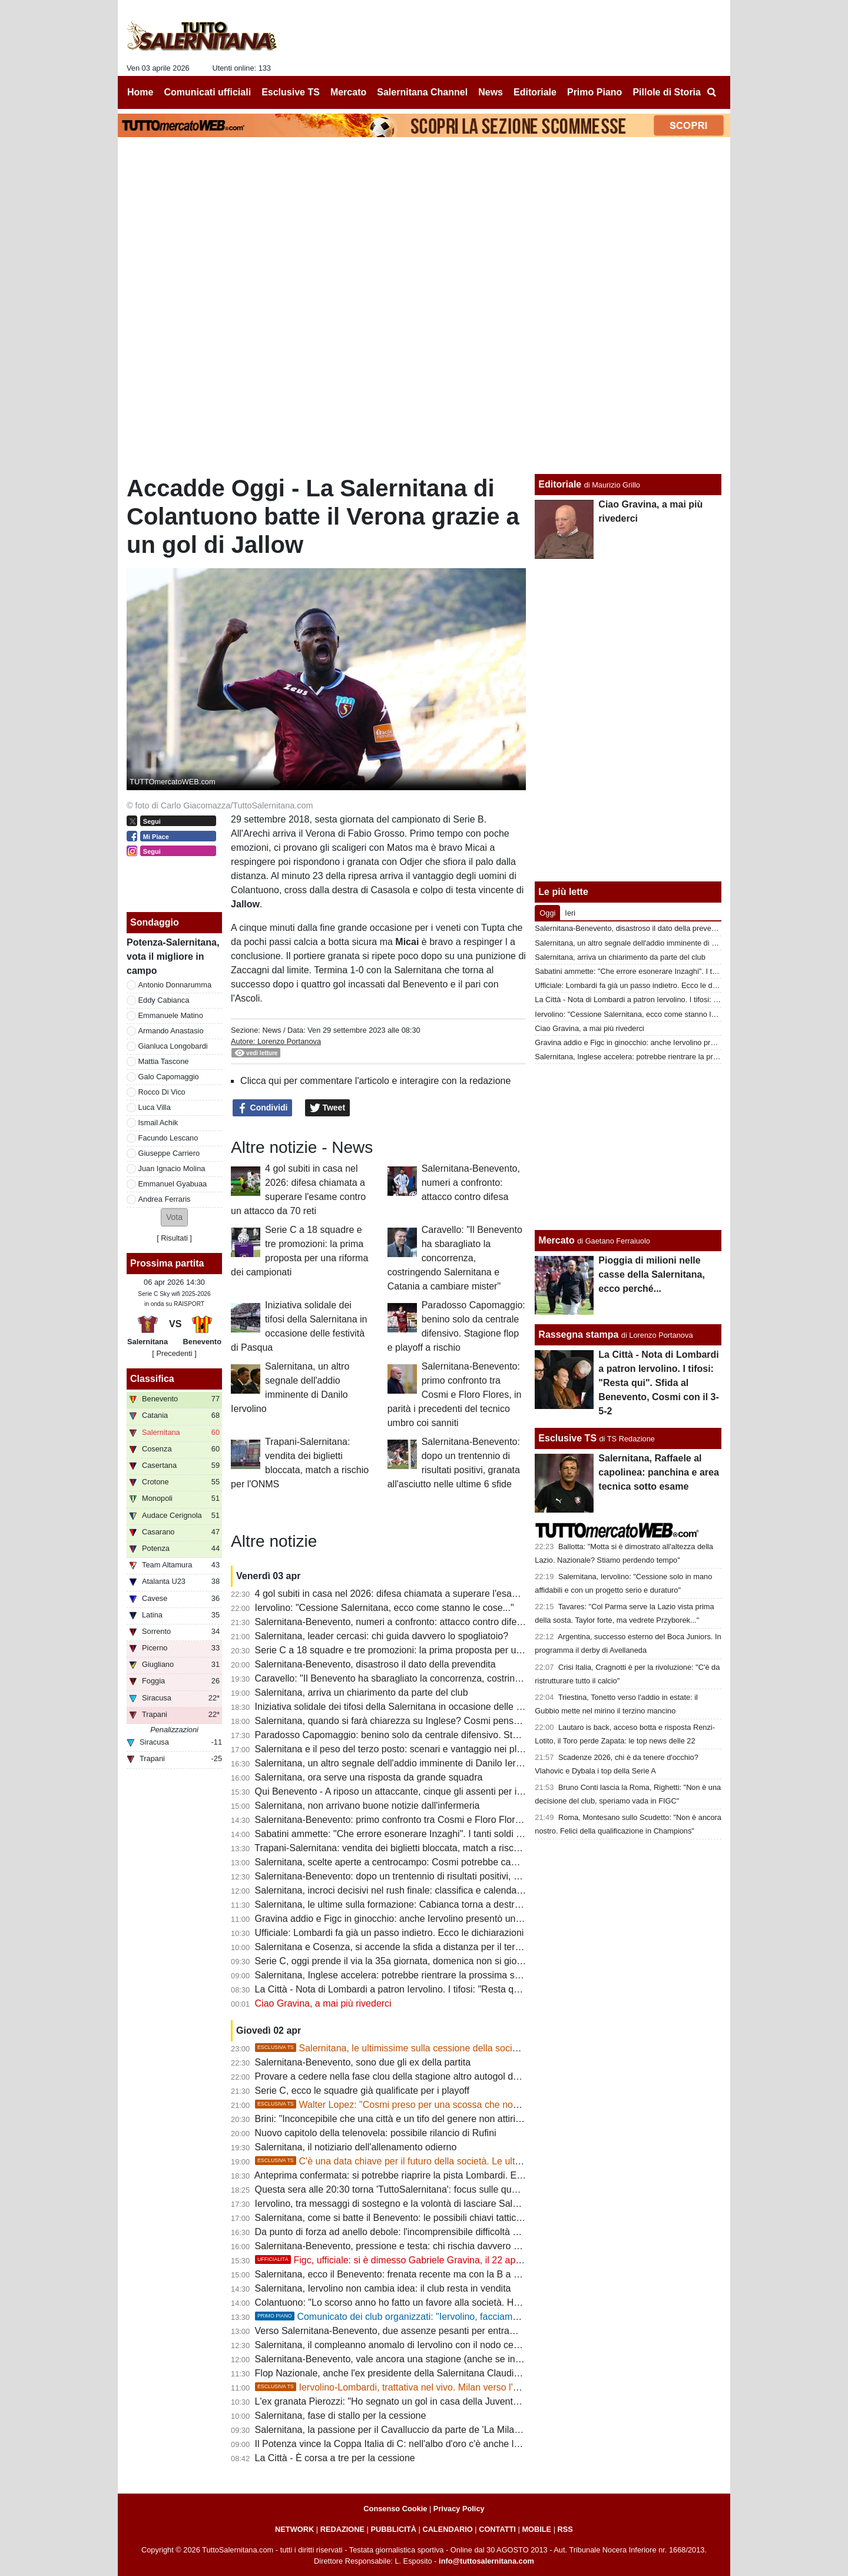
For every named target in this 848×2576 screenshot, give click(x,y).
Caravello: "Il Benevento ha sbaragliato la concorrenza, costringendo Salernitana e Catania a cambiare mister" (454, 1258)
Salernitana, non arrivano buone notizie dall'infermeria (367, 1806)
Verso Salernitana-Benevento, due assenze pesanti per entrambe (391, 2331)
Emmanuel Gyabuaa (172, 1183)
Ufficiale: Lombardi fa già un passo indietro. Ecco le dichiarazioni (389, 1933)
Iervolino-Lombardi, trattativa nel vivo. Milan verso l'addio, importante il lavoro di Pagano (460, 2387)
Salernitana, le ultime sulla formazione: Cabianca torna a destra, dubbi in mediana (426, 1904)
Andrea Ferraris (164, 1199)
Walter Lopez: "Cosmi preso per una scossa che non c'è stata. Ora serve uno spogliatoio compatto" (484, 2105)
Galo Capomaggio (168, 1076)
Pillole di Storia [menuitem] (666, 92)
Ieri (570, 913)
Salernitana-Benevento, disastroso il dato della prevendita (375, 1664)
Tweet (328, 1108)
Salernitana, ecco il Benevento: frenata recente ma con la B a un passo (403, 2274)
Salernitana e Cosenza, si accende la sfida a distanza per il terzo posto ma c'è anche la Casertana (460, 1947)
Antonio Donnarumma (174, 984)
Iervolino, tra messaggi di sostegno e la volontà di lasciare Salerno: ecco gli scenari (428, 2204)
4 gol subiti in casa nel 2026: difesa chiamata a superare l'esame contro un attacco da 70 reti (448, 1594)
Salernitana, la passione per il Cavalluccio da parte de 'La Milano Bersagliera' (416, 2430)
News (271, 1030)
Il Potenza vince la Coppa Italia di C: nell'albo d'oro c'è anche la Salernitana (412, 2444)
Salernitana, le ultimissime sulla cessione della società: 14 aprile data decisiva (439, 2048)
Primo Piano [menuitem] (594, 92)
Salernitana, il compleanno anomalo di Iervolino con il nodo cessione (398, 2345)
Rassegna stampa (578, 1335)
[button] (174, 1217)
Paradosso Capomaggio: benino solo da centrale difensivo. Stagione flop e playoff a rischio (445, 1735)
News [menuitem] (490, 92)
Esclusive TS (567, 1438)
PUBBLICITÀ (393, 2529)
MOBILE (536, 2529)
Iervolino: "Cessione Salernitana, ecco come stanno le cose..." (384, 1608)
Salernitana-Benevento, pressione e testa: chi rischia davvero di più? (398, 2246)
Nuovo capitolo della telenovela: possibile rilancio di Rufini (375, 2133)
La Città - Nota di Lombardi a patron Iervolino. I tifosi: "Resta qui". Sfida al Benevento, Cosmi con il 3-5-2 (472, 1989)
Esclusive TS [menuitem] (290, 92)
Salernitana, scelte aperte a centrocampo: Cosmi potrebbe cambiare (397, 1862)
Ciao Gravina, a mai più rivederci (323, 2003)
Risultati (174, 1238)
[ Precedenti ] (174, 1353)
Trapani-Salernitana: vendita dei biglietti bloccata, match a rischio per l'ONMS (415, 1848)
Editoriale (559, 484)
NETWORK (294, 2529)
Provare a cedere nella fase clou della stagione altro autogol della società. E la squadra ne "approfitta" (467, 2076)
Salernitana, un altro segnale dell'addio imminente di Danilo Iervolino (398, 1763)
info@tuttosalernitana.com (486, 2561)
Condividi (262, 1108)
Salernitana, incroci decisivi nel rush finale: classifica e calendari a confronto (413, 1890)
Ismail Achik (158, 1122)
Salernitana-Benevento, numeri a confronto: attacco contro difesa (471, 1182)
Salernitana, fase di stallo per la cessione (340, 2416)
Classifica (152, 1379)
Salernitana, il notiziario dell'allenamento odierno (356, 2147)
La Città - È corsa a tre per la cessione (335, 2458)
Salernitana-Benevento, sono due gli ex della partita (363, 2062)
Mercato (556, 1240)
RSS (565, 2529)
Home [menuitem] (140, 92)
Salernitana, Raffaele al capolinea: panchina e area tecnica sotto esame (658, 1472)
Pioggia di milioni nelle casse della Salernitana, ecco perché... (651, 1274)
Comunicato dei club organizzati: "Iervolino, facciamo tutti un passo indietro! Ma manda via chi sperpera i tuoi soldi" (516, 2317)
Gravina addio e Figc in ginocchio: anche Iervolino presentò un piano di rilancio (419, 1919)
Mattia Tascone (163, 1061)
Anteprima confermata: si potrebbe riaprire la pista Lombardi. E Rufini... (402, 2175)
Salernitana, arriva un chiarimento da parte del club (361, 1693)
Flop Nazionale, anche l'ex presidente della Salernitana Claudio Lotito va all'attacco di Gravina (451, 2373)
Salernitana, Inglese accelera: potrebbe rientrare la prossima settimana (403, 1975)
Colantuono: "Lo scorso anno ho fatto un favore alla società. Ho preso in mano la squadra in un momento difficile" (491, 2302)
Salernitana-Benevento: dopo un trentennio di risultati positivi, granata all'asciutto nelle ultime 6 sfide (464, 1876)
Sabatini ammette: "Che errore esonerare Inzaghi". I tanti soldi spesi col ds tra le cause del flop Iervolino (471, 1834)
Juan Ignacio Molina (172, 1168)
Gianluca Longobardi (173, 1046)
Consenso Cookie (395, 2508)
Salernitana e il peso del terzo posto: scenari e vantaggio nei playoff (396, 1749)
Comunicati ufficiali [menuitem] (207, 92)
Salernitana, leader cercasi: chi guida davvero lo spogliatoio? (381, 1636)
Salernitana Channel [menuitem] (422, 92)
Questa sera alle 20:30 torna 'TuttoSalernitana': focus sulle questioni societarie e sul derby (443, 2189)
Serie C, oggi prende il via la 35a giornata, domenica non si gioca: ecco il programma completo (452, 1961)
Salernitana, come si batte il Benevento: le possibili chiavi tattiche (391, 2218)
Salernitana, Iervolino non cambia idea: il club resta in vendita (383, 2288)
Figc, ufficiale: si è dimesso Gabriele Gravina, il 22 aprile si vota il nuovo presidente (447, 2260)
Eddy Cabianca (164, 1000)
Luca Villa (154, 1107)
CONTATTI (497, 2529)
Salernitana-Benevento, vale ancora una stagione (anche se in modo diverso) (416, 2359)
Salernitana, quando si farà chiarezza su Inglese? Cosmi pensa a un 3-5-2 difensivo (429, 1721)
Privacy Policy (459, 2508)
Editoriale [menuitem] (535, 92)
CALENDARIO (447, 2529)
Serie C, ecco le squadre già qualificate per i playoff (362, 2091)
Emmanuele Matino (170, 1015)
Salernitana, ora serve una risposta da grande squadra (369, 1777)
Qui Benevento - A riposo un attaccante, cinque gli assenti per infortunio (404, 1791)
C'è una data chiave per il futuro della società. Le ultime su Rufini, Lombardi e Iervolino (457, 2161)
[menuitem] (711, 92)
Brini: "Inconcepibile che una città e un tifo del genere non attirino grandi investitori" (428, 2119)
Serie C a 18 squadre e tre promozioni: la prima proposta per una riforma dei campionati (438, 1650)
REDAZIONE (342, 2529)
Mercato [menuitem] (348, 92)
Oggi (547, 913)
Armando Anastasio (171, 1030)
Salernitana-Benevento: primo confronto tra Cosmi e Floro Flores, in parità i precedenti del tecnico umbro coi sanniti (454, 1394)
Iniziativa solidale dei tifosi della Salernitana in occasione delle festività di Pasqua (424, 1707)
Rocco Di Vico (162, 1092)
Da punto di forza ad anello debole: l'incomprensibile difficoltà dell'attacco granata (424, 2232)
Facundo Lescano (168, 1137)
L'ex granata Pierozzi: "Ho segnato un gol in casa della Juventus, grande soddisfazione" (438, 2401)
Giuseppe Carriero (169, 1153)
